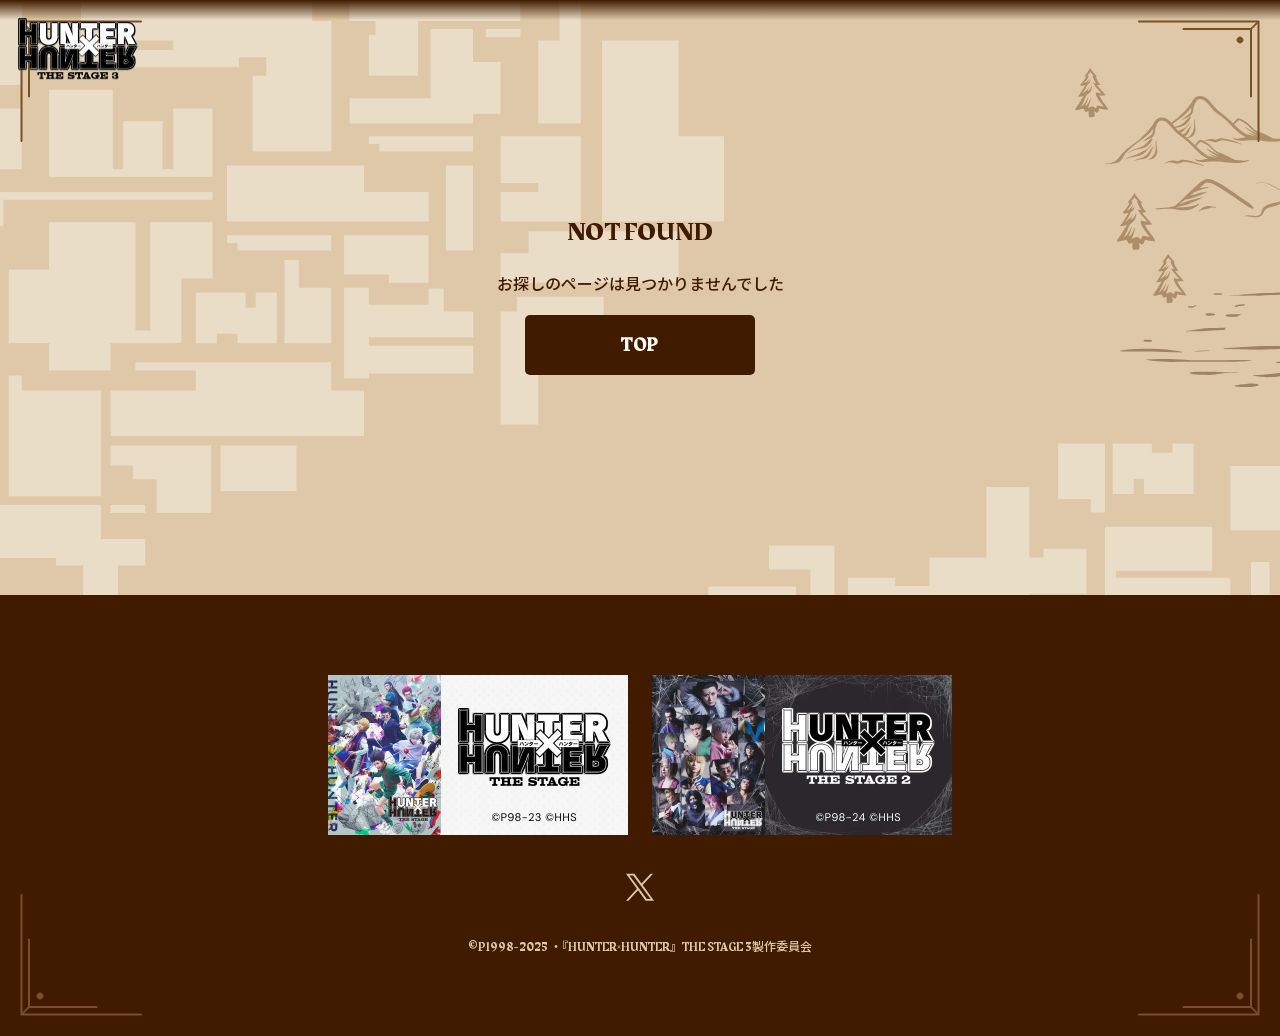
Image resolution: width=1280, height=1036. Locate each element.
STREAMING (953, 24)
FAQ (1168, 24)
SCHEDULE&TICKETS (713, 24)
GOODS (849, 24)
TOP (308, 24)
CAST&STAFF (553, 24)
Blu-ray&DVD (1077, 24)
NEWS (372, 24)
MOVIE (1234, 24)
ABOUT (449, 24)
